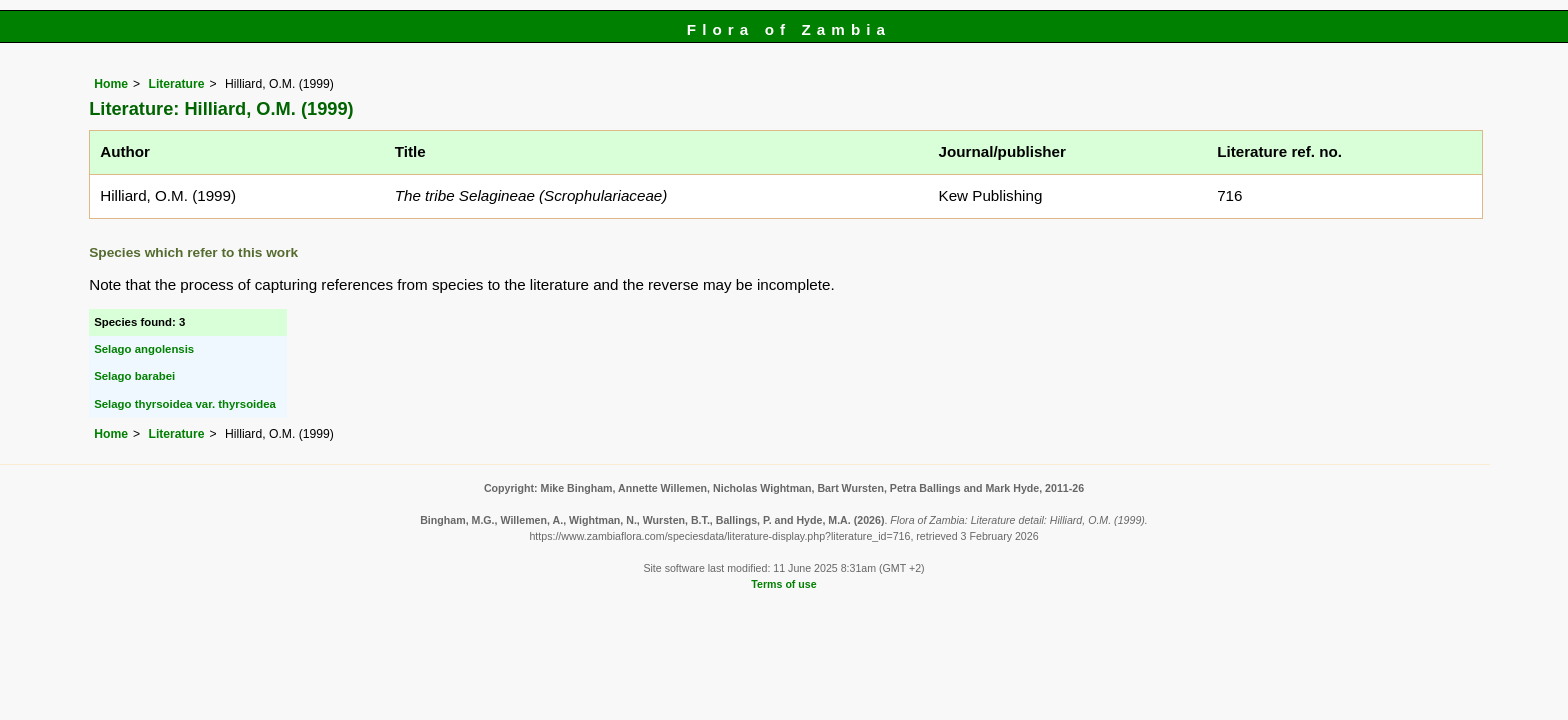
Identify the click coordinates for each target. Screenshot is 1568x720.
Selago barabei (134, 376)
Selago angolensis (144, 349)
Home (111, 84)
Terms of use (783, 584)
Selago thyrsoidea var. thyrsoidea (185, 404)
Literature (176, 84)
